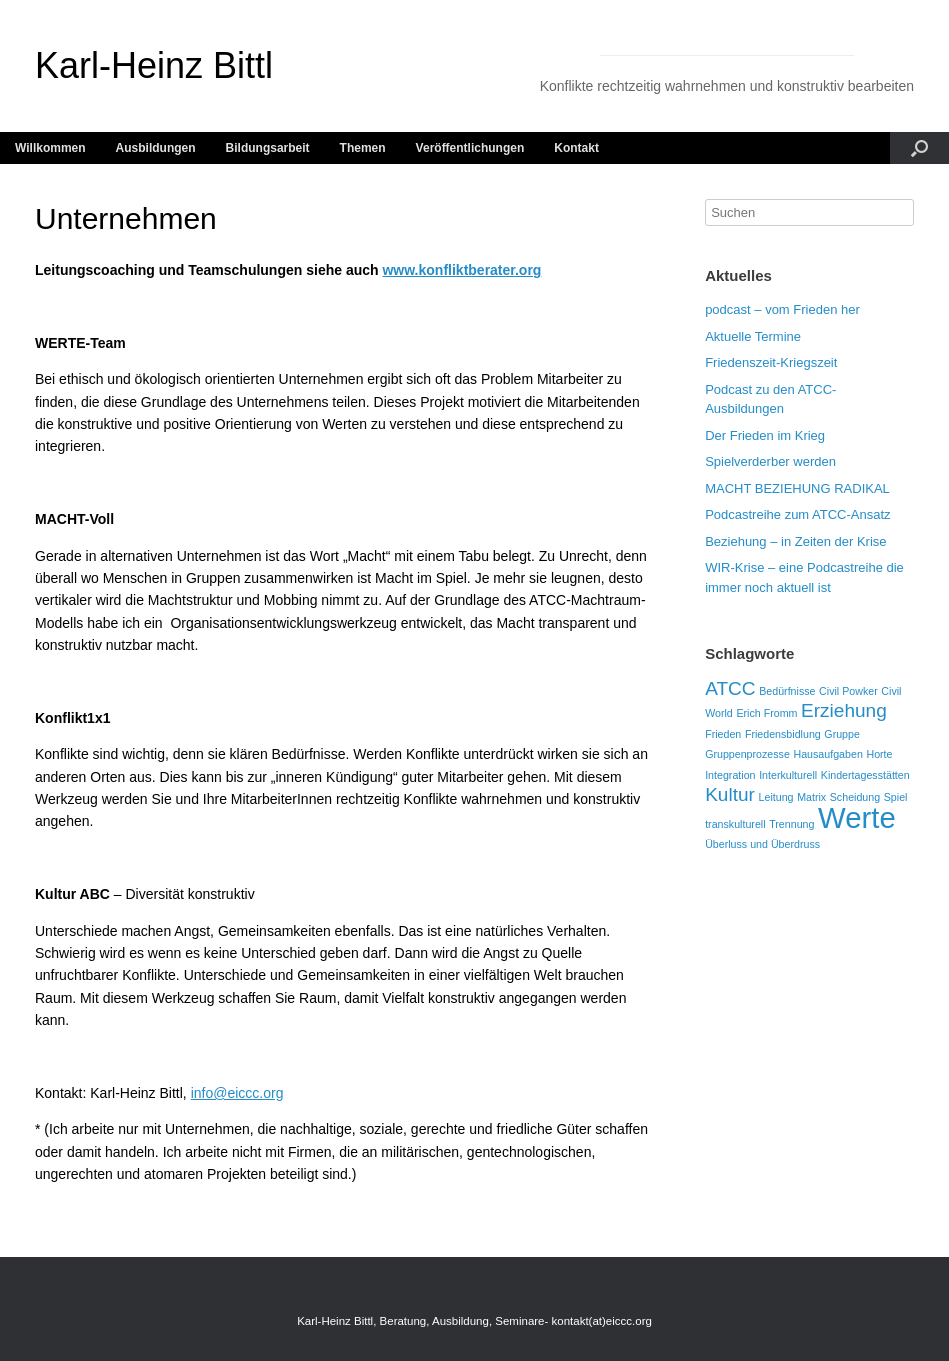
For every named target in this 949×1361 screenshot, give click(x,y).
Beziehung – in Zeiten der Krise (795, 541)
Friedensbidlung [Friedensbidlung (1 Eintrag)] (783, 734)
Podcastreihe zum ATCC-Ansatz (797, 514)
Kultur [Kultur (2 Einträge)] (730, 794)
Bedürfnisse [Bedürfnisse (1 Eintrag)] (787, 691)
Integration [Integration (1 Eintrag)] (730, 775)
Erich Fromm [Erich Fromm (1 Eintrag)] (766, 713)
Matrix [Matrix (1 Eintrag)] (811, 797)
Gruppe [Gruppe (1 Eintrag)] (842, 734)
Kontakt (576, 148)
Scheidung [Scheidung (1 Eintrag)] (855, 797)
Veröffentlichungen (470, 148)
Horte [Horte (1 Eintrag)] (879, 754)
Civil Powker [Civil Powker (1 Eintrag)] (848, 691)
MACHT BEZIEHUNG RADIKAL (797, 488)
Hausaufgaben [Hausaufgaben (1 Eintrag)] (827, 754)
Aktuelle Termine (753, 336)
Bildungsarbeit (268, 148)
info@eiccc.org (237, 1093)
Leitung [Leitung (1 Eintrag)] (776, 797)
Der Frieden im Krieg (765, 435)
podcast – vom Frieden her (782, 309)
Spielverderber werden (770, 461)
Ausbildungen (156, 148)
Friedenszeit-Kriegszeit (771, 362)
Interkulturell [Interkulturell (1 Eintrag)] (788, 775)
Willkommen (50, 148)
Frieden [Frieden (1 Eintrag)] (723, 734)
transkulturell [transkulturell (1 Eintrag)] (735, 824)
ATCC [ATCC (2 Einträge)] (730, 688)
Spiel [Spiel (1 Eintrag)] (896, 797)
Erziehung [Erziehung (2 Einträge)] (844, 710)
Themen (363, 148)
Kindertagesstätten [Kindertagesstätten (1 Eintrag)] (865, 775)
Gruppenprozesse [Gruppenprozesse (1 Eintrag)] (747, 754)
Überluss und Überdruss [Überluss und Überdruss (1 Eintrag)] (762, 844)
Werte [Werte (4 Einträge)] (857, 817)
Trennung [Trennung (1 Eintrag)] (791, 824)
